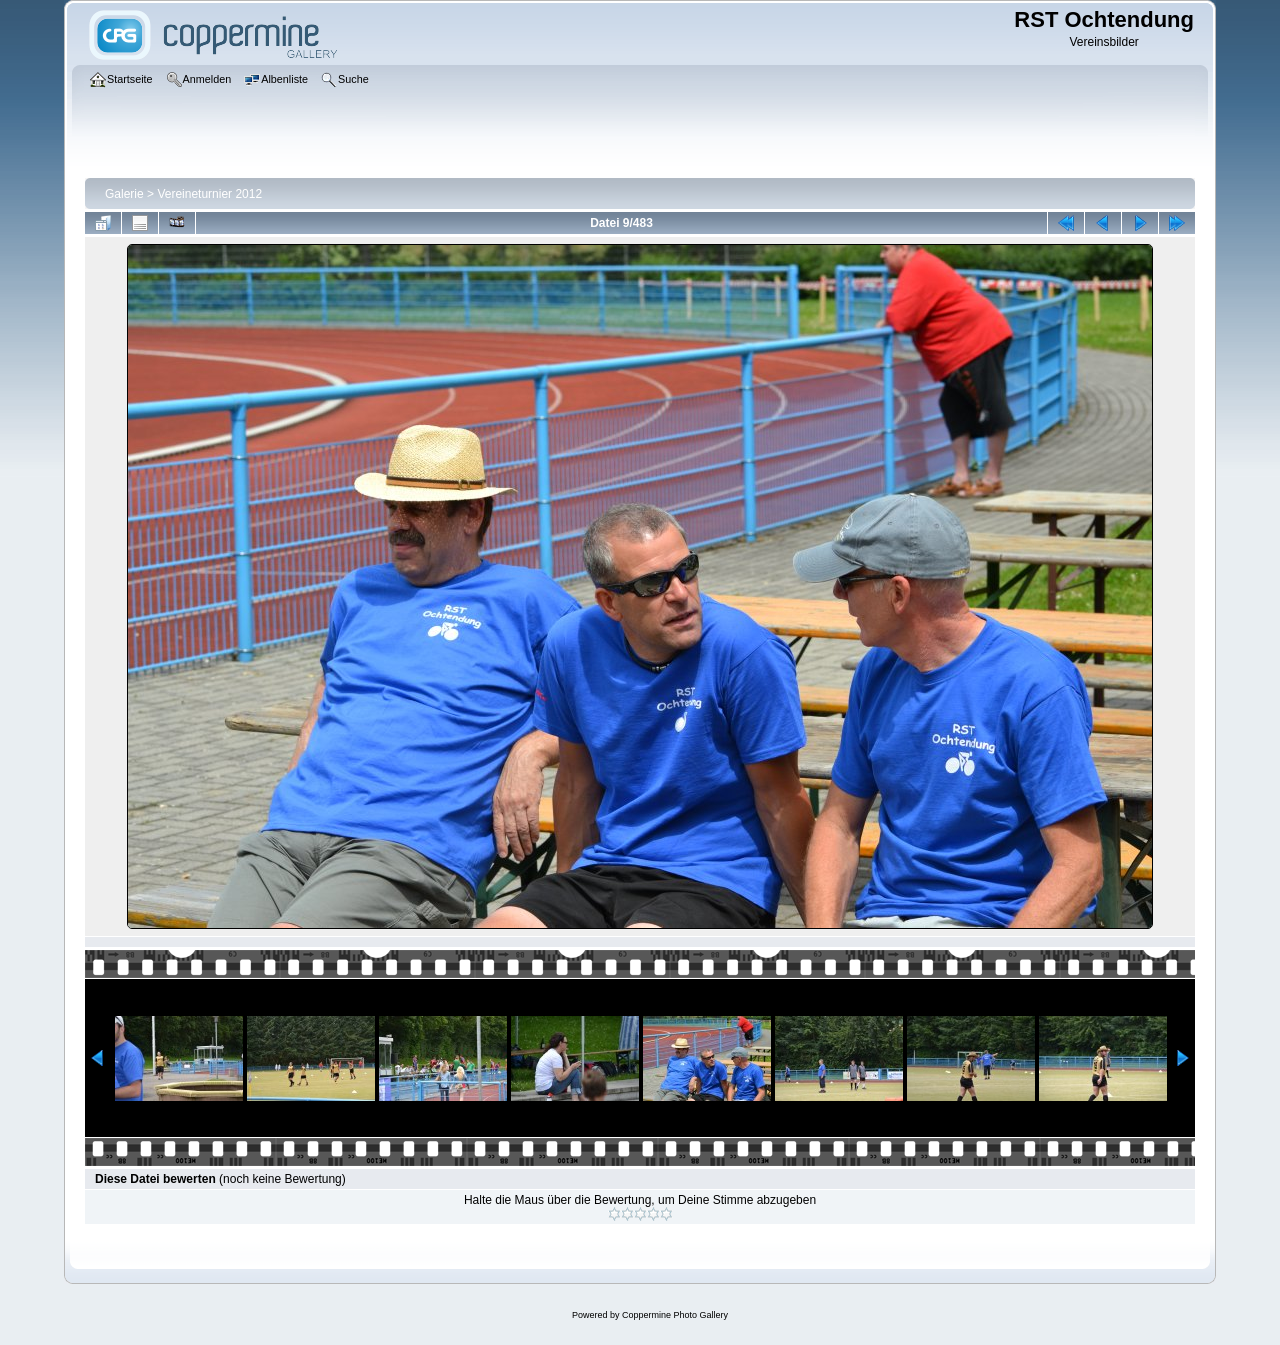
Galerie (124, 194)
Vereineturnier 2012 (209, 194)
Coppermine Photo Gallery (675, 1315)
